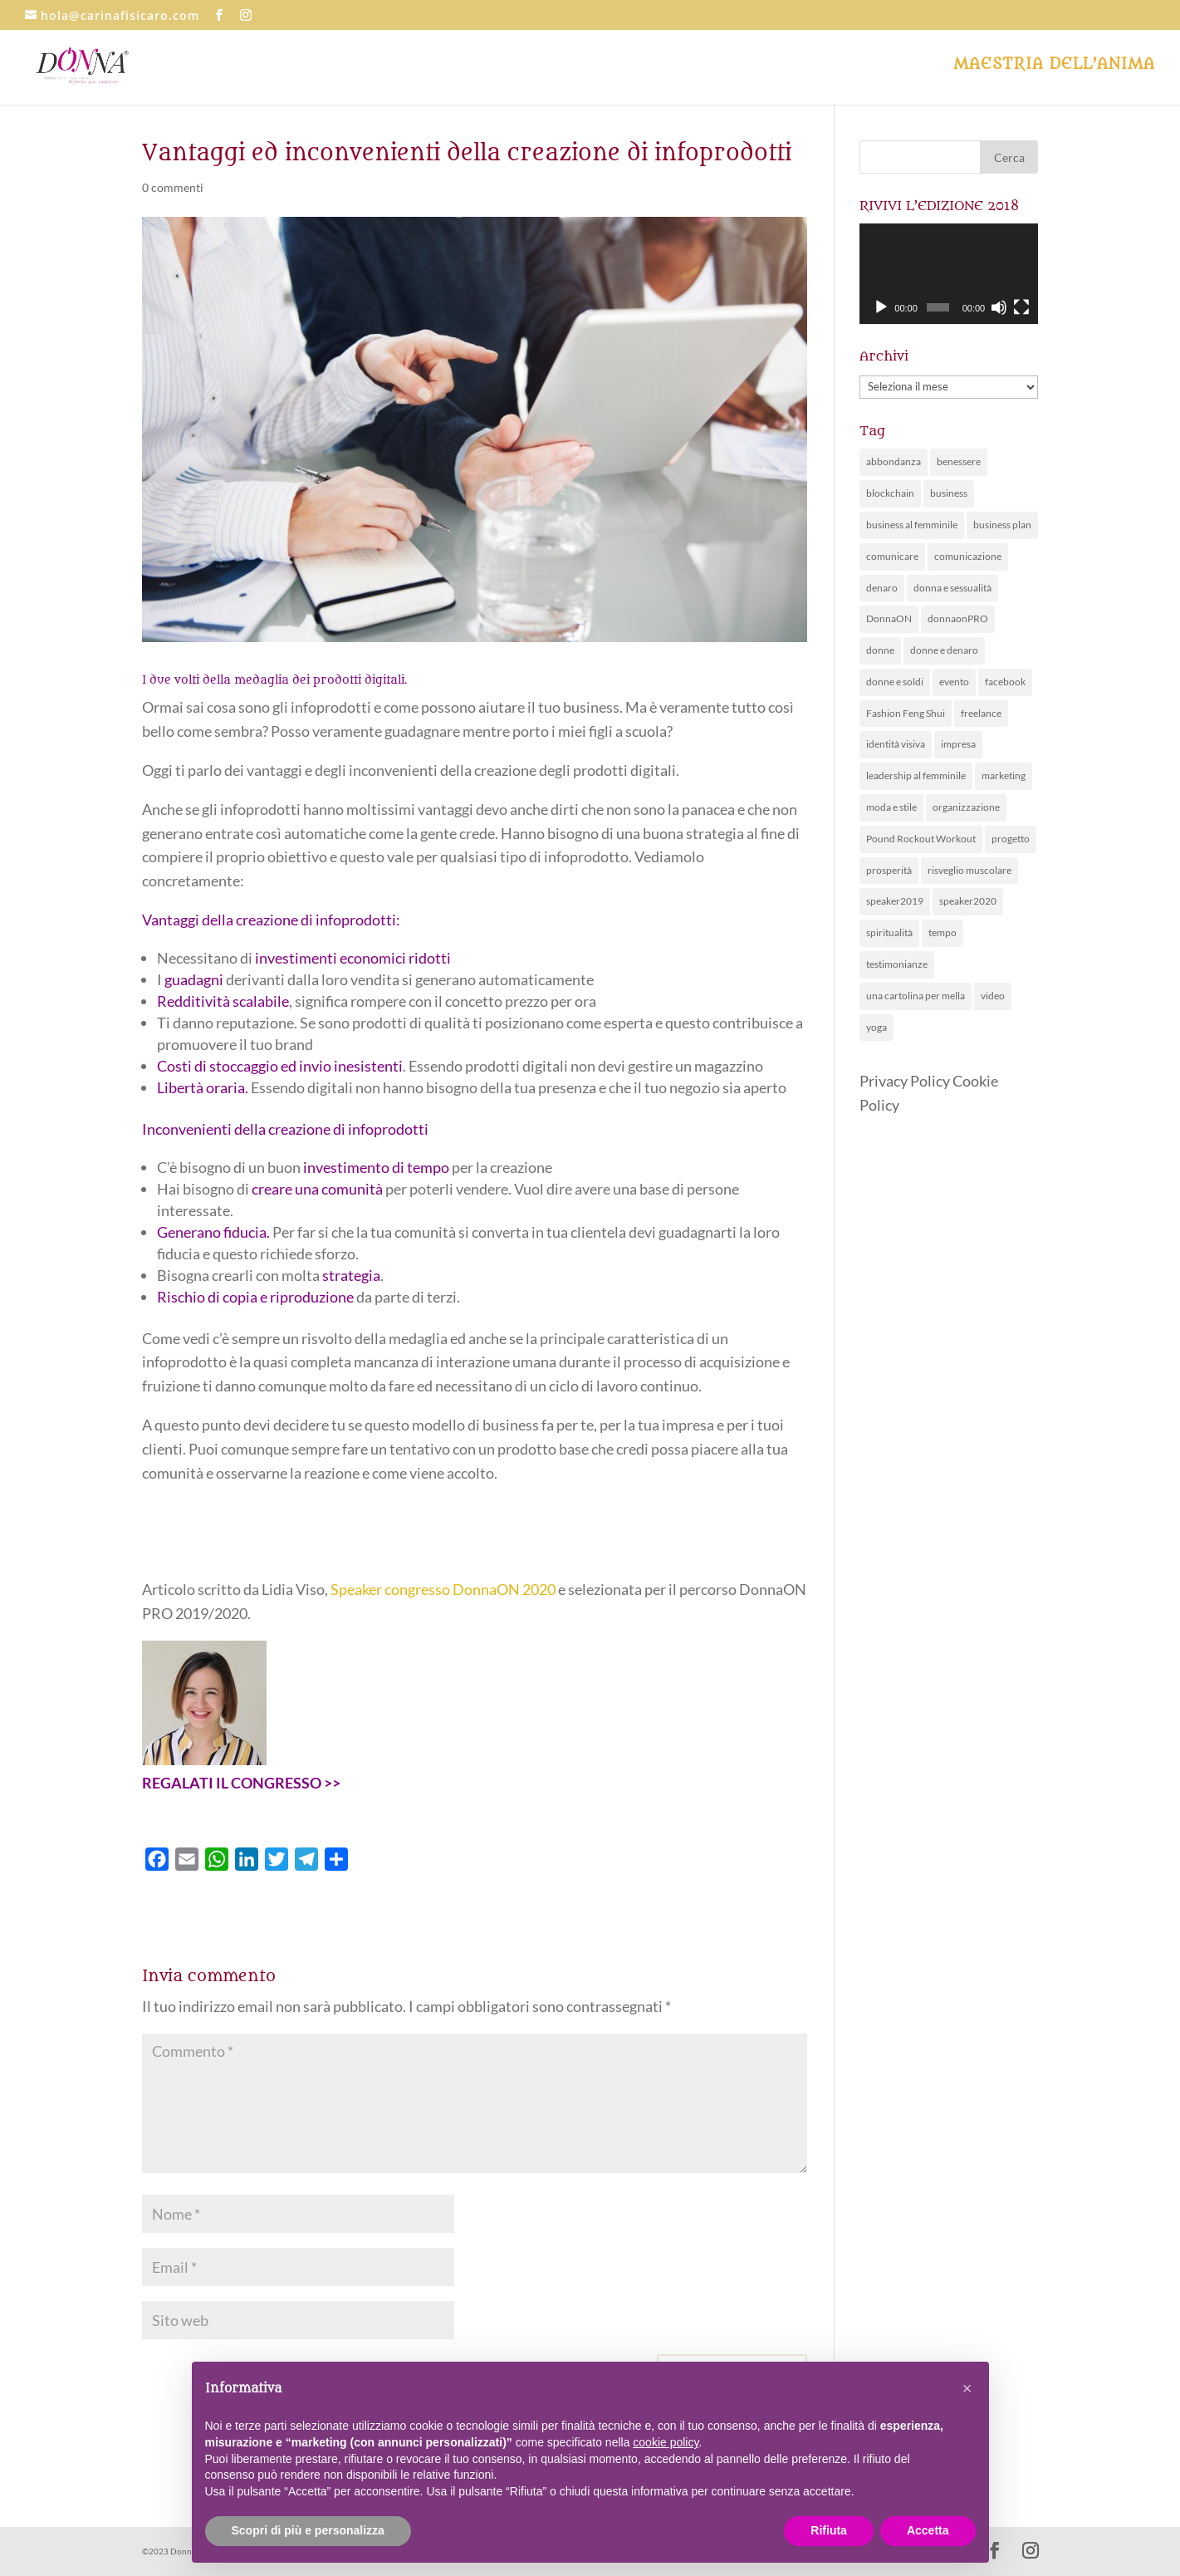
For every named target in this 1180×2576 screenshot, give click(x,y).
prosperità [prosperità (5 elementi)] (889, 870)
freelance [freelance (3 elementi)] (981, 713)
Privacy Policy (904, 1081)
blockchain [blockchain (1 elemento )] (890, 493)
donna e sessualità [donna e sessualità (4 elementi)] (952, 587)
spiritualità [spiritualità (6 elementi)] (889, 932)
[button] (967, 2388)
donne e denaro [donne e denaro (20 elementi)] (944, 650)
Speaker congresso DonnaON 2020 (443, 1589)
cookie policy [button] (665, 2442)
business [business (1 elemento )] (948, 493)
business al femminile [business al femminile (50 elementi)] (911, 524)
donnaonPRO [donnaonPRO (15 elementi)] (958, 618)
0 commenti (172, 187)
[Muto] (999, 307)
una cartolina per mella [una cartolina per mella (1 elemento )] (915, 995)
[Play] (881, 307)
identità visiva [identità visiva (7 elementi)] (895, 744)
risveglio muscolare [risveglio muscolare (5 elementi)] (969, 870)
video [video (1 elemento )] (993, 995)
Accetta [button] (928, 2530)
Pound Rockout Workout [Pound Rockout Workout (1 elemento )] (921, 838)
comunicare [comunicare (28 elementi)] (892, 556)
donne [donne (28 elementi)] (880, 650)
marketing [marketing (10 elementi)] (1004, 775)
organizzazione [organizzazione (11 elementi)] (966, 807)
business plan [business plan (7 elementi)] (1002, 524)
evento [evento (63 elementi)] (954, 681)
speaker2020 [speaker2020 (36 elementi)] (967, 901)
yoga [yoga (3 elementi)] (876, 1027)
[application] (949, 273)
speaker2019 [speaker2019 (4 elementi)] (894, 901)
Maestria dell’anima (1054, 66)
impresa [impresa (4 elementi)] (958, 744)
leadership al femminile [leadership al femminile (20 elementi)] (916, 775)
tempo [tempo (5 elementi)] (942, 932)
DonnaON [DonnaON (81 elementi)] (889, 618)
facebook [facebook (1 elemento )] (1005, 681)
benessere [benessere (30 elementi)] (959, 461)
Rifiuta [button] (828, 2530)
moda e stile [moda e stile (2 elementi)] (891, 807)
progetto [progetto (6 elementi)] (1010, 838)
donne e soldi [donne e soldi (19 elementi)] (894, 681)
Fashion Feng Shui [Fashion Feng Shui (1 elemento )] (905, 713)
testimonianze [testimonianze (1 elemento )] (897, 964)
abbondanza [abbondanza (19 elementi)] (893, 461)
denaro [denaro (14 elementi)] (882, 587)
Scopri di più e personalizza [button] (308, 2530)
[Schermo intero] (1021, 307)
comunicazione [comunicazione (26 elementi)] (967, 556)
